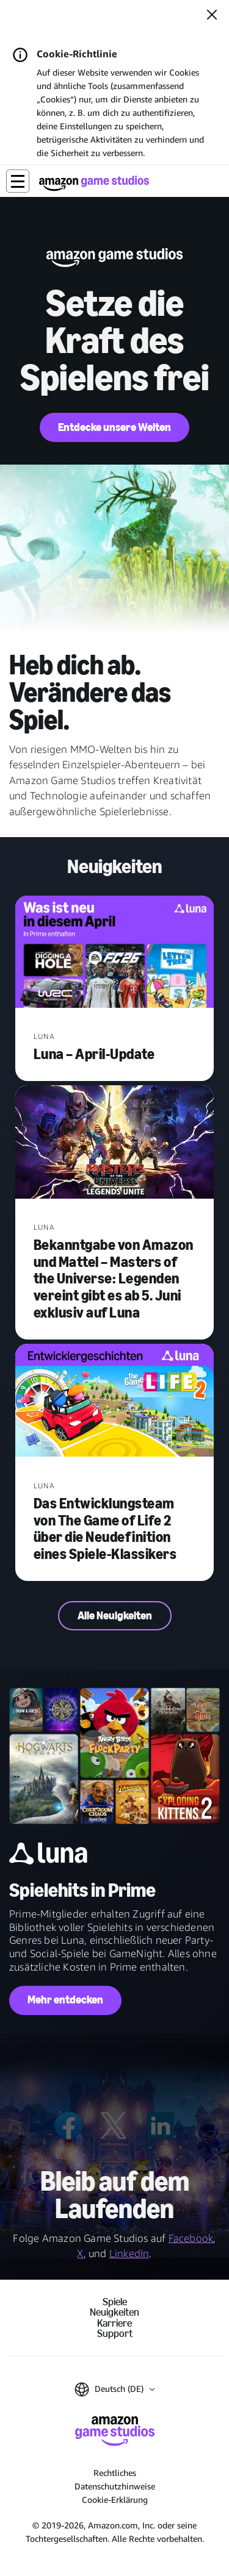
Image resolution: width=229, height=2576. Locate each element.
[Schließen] (212, 16)
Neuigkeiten (114, 2312)
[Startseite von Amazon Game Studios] (94, 183)
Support (115, 2333)
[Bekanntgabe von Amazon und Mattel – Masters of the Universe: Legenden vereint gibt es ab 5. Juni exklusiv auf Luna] (114, 1143)
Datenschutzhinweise (115, 2486)
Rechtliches (114, 2472)
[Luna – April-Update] (114, 953)
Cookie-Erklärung (115, 2499)
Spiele (115, 2302)
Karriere (114, 2323)
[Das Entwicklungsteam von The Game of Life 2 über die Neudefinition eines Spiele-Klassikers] (114, 1402)
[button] (17, 181)
